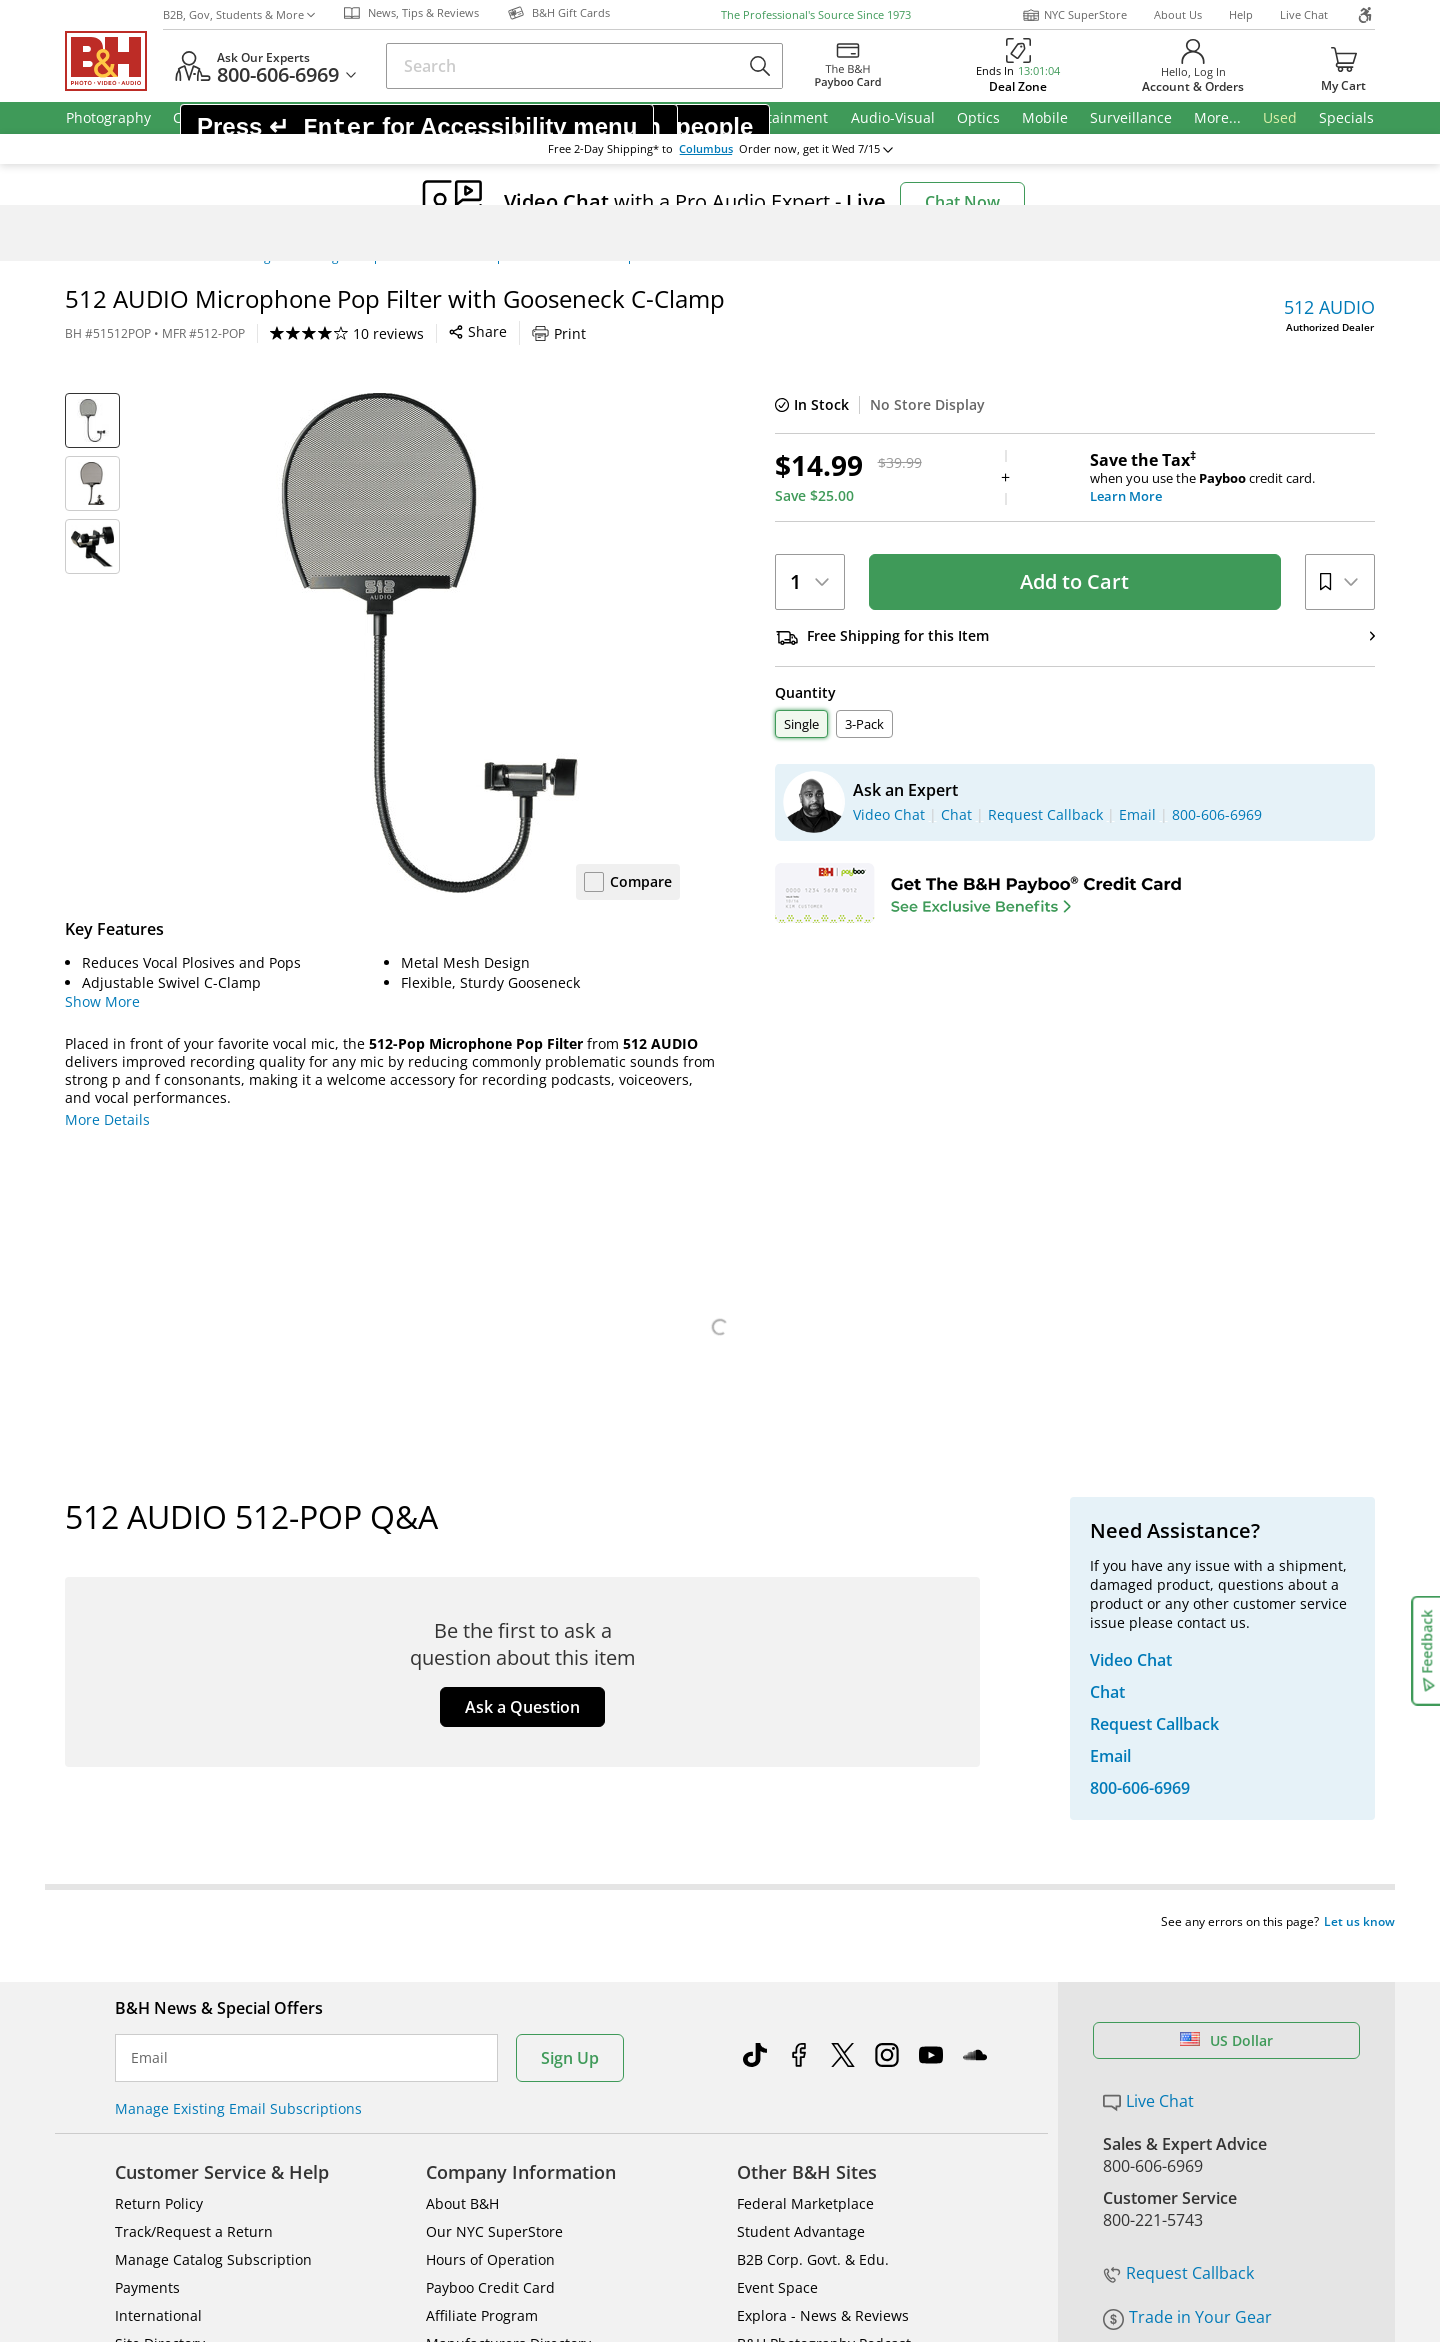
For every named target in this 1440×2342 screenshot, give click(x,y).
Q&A (445, 1475)
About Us (1178, 14)
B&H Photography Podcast (824, 1954)
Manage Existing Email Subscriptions (238, 1719)
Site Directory (160, 1954)
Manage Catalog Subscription (213, 1870)
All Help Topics (165, 2010)
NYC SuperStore (1074, 15)
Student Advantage (801, 1842)
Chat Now (962, 202)
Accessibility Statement (1167, 2184)
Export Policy (1012, 2184)
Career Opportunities (497, 1982)
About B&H (462, 1814)
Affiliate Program (482, 1926)
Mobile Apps (991, 2118)
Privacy (875, 2184)
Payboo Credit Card (490, 1898)
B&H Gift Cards (1159, 1935)
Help (1241, 14)
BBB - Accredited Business (165, 2116)
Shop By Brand (164, 1982)
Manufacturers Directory (508, 1954)
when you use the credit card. (1232, 478)
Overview (117, 1475)
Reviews (336, 1475)
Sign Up (570, 1669)
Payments (147, 1898)
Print (559, 333)
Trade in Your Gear (1187, 1861)
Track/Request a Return (194, 1842)
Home (82, 257)
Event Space (777, 1898)
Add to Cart (1074, 581)
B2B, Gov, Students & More (239, 14)
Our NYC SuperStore (494, 1842)
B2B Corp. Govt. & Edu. (813, 1870)
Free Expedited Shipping (1194, 1964)
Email (149, 1669)
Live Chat (1304, 14)
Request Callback (1178, 1817)
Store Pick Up (1153, 1906)
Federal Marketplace (805, 1814)
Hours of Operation (490, 1870)
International (158, 1926)
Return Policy (159, 1814)
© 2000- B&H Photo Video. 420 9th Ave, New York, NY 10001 (312, 2184)
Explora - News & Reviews (823, 1926)
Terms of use (736, 2184)
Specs (224, 1475)
